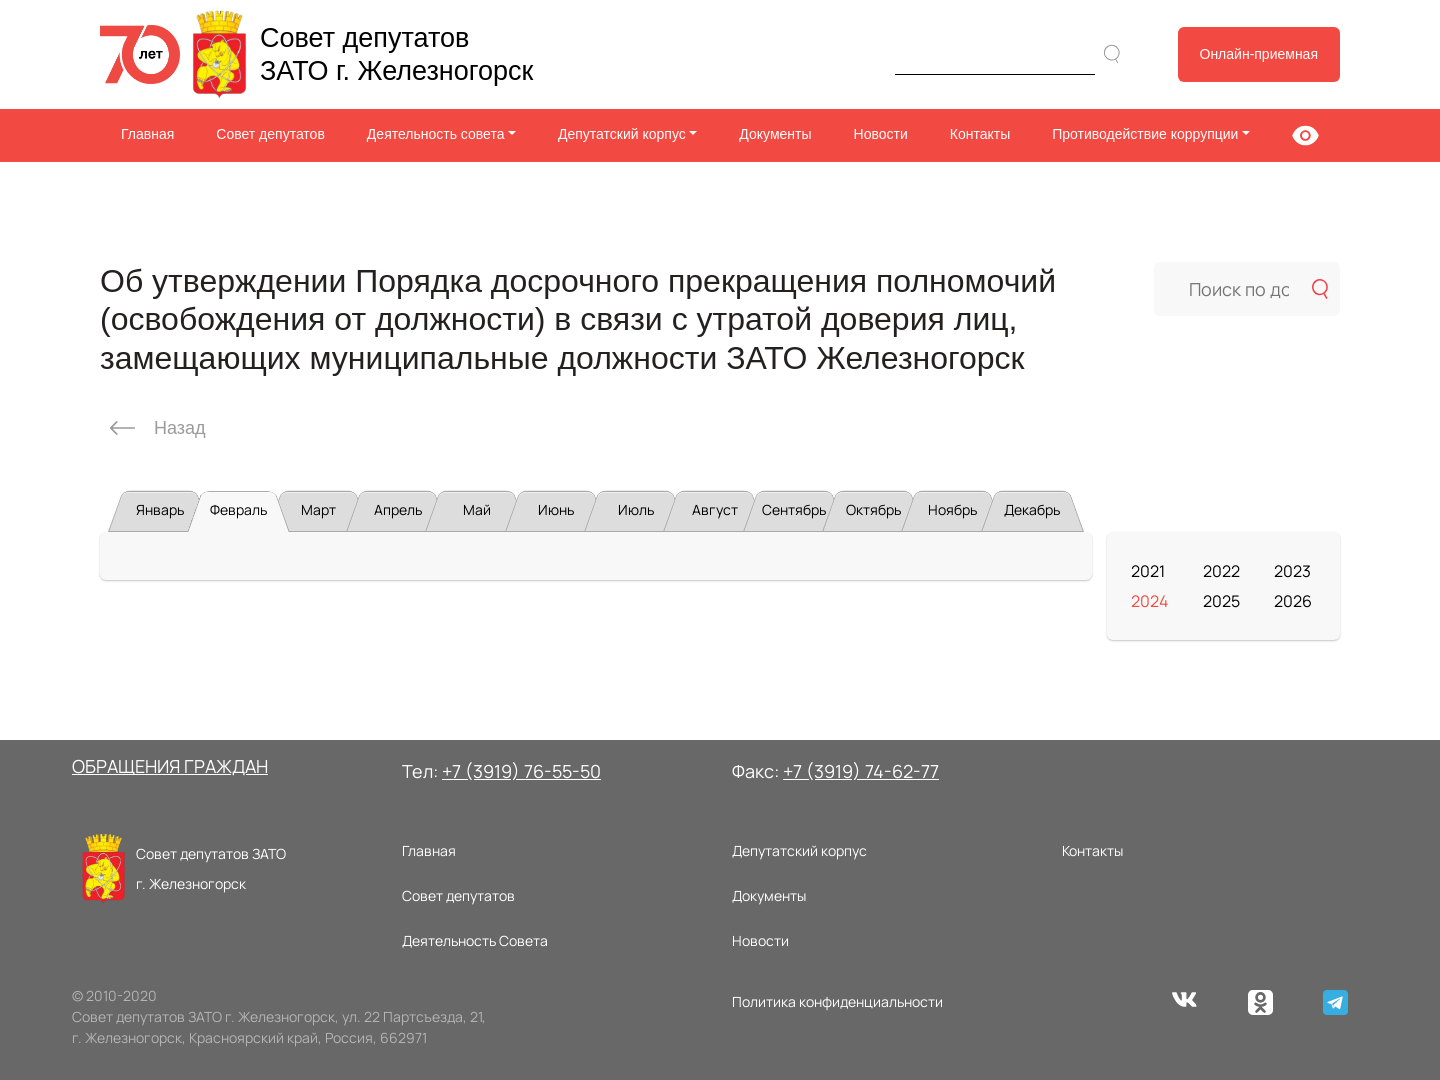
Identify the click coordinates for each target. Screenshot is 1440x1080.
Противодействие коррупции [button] (1145, 134)
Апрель (398, 509)
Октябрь (873, 509)
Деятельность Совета (475, 940)
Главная (147, 134)
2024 (1149, 601)
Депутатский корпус (799, 850)
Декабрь (1032, 509)
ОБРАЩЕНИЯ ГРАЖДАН (170, 766)
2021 (1148, 571)
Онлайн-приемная (1259, 54)
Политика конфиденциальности (837, 1001)
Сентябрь (794, 509)
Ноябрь (952, 509)
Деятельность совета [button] (436, 134)
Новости (881, 134)
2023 (1292, 571)
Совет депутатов (270, 134)
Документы (775, 134)
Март (318, 509)
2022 (1221, 571)
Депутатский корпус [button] (622, 134)
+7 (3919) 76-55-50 (521, 771)
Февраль (238, 509)
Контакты (980, 134)
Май (477, 509)
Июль (636, 509)
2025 (1221, 601)
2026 (1293, 601)
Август (715, 509)
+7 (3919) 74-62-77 (861, 771)
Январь (160, 509)
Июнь (556, 509)
